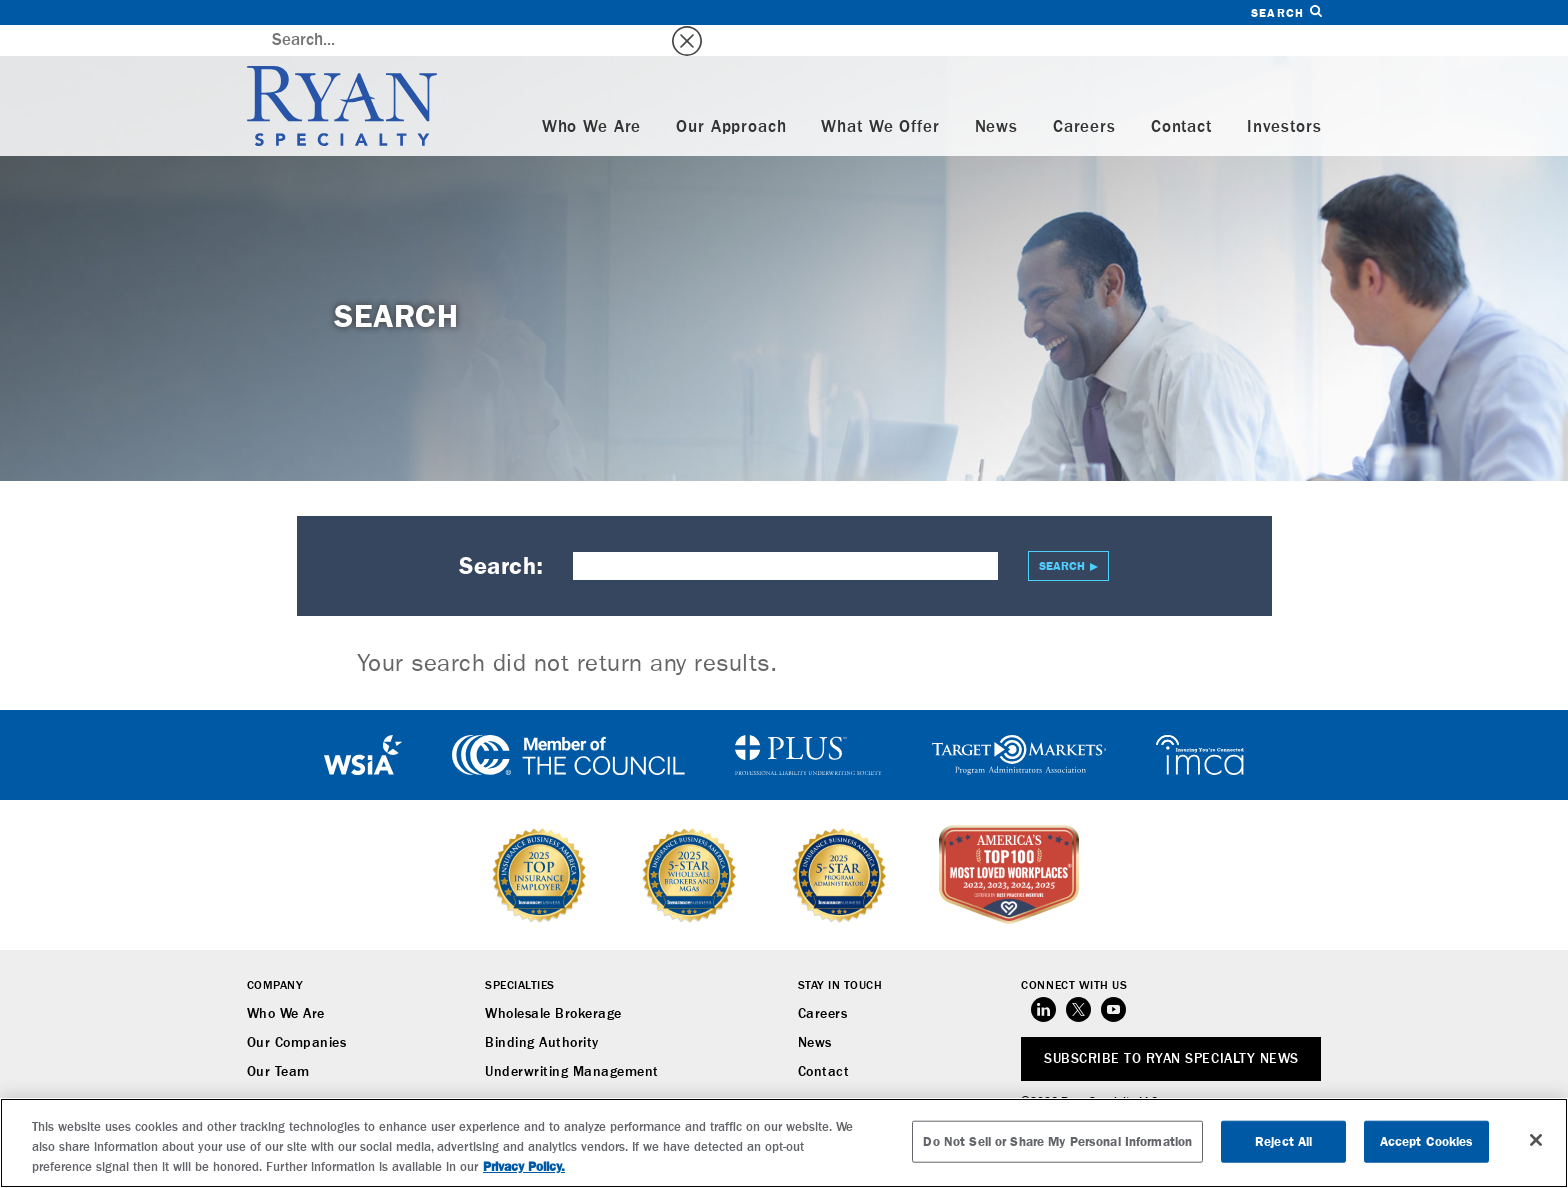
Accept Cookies (1427, 1141)
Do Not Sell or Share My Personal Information (1057, 1141)
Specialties (520, 955)
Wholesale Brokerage (553, 983)
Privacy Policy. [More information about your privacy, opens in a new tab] (524, 1166)
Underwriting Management (572, 1041)
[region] (784, 1143)
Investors (1284, 96)
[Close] (1536, 1140)
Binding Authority (542, 1012)
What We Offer (880, 96)
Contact (1181, 96)
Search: (501, 535)
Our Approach (731, 96)
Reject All (1283, 1141)
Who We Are (592, 96)
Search (1286, 12)
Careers (1084, 96)
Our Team (278, 1041)
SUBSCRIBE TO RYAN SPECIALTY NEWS (1171, 1028)
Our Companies (297, 1012)
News (996, 96)
